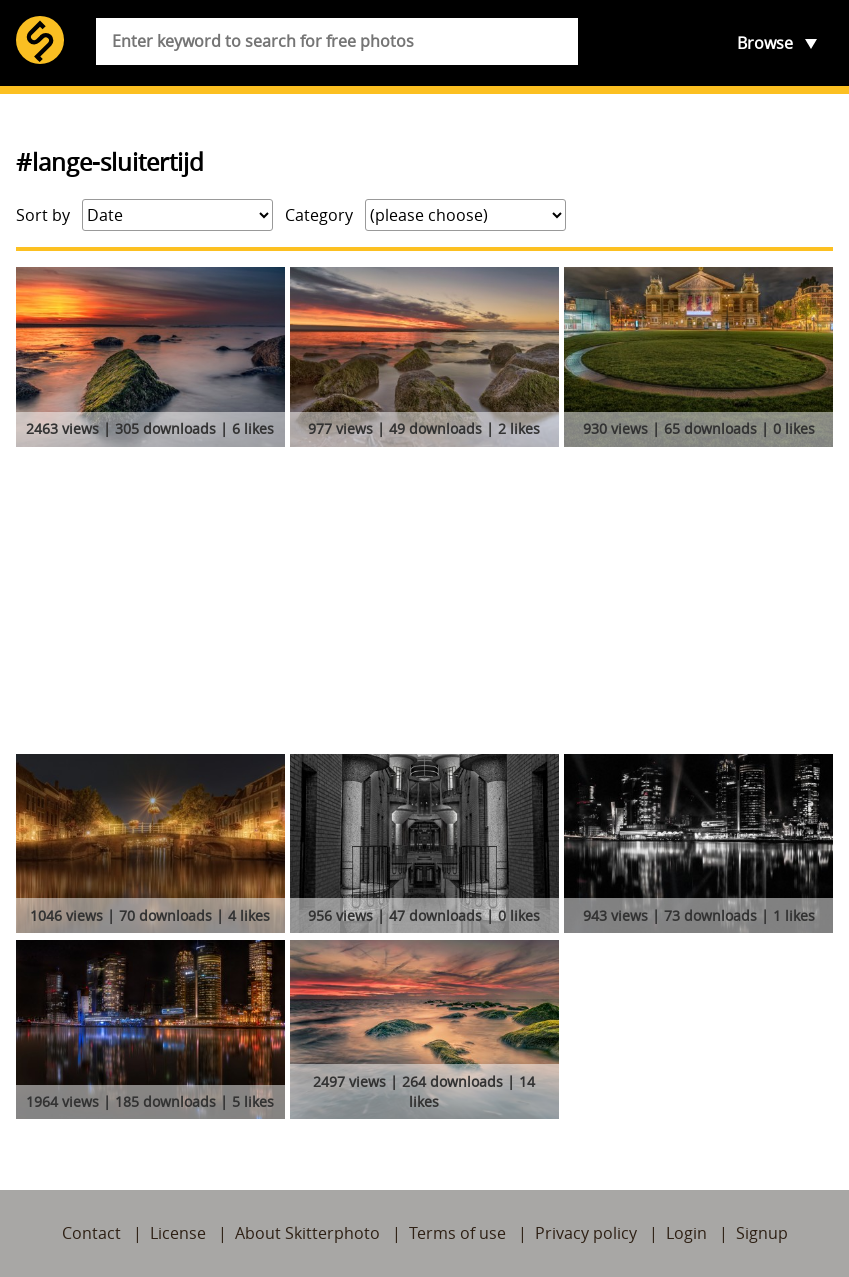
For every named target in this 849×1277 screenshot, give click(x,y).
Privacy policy (586, 1233)
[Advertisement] (424, 604)
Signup (762, 1233)
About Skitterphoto (307, 1233)
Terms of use (457, 1233)
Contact (91, 1233)
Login (686, 1233)
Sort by (43, 215)
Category (319, 215)
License (178, 1233)
